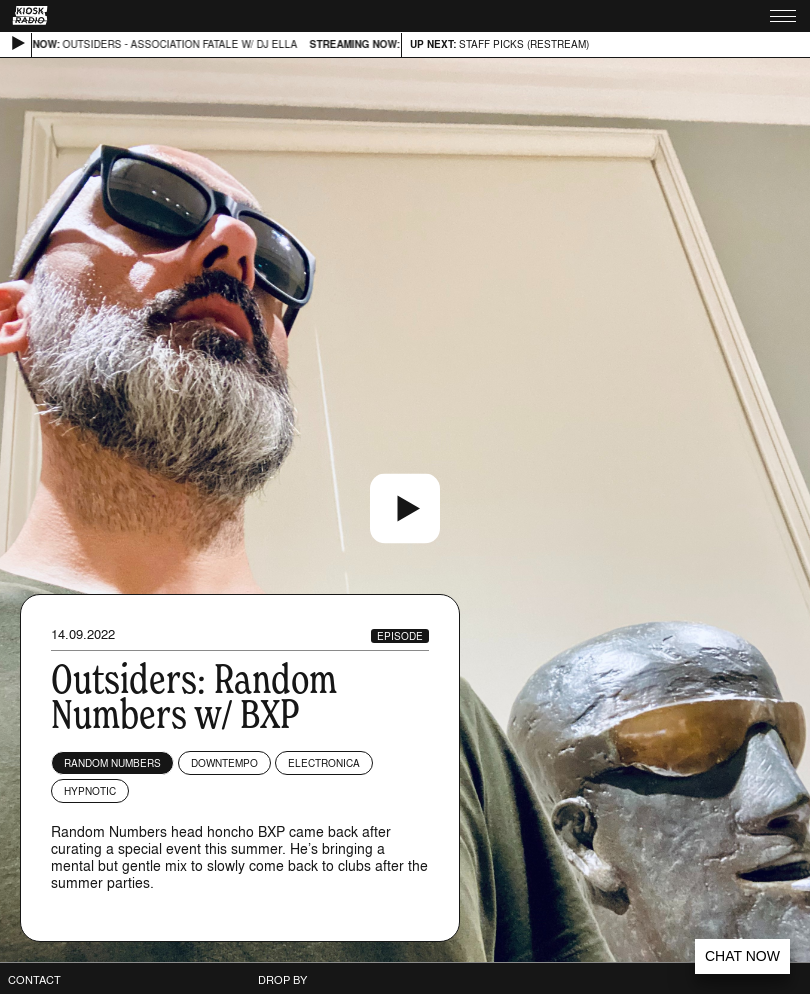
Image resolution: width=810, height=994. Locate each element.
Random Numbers (112, 763)
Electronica (324, 763)
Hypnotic (90, 791)
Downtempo (224, 763)
